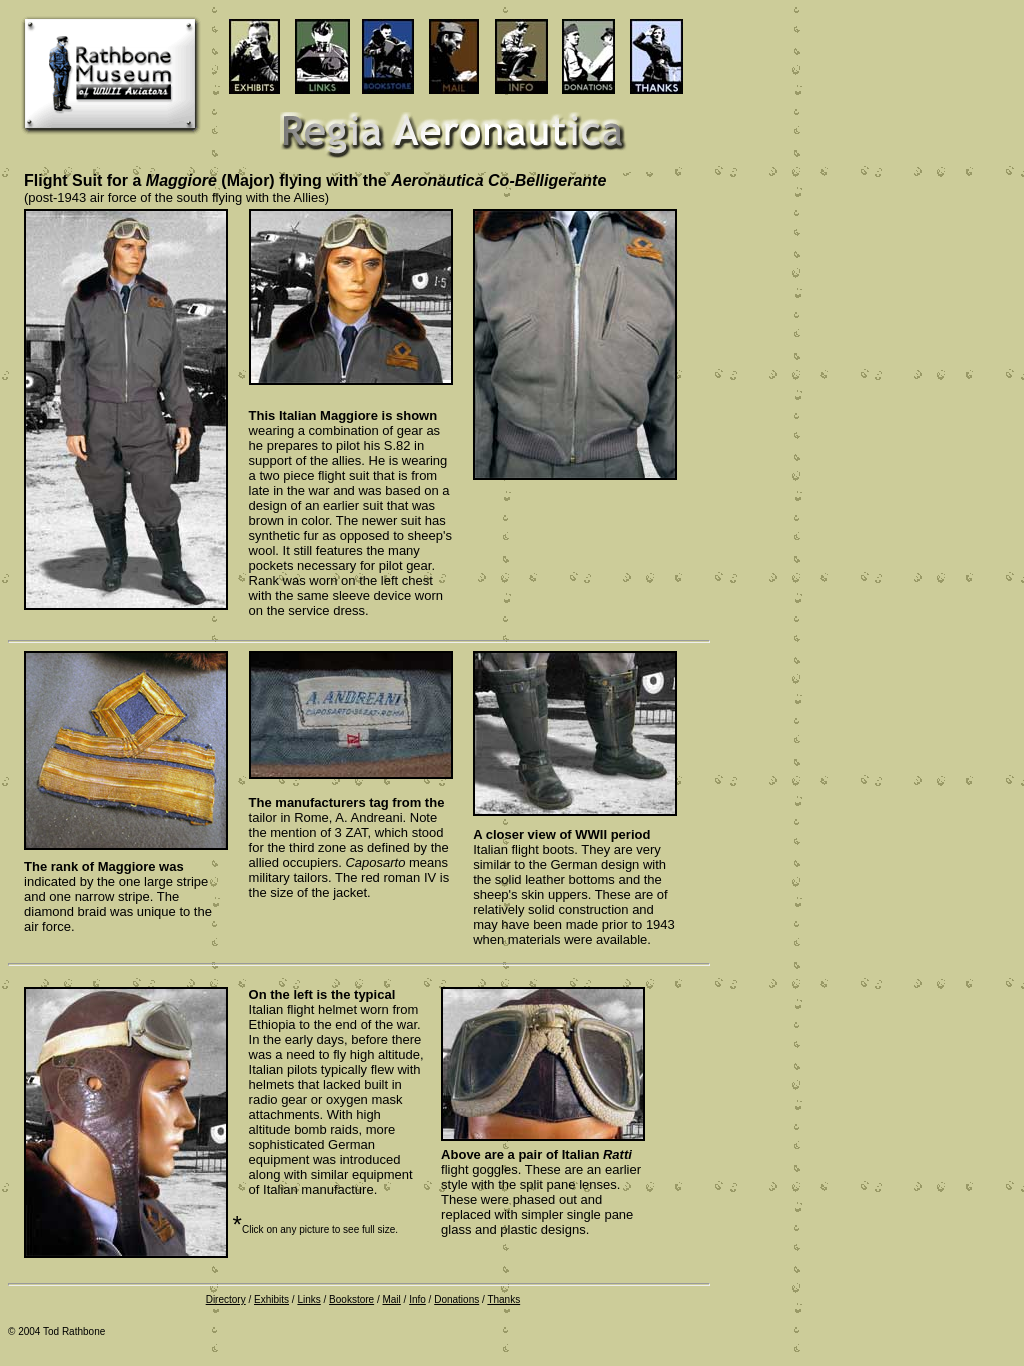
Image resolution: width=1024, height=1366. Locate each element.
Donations (456, 1299)
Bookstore (351, 1299)
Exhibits (271, 1299)
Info (417, 1299)
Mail (391, 1299)
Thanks (503, 1299)
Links (308, 1299)
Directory (226, 1299)
